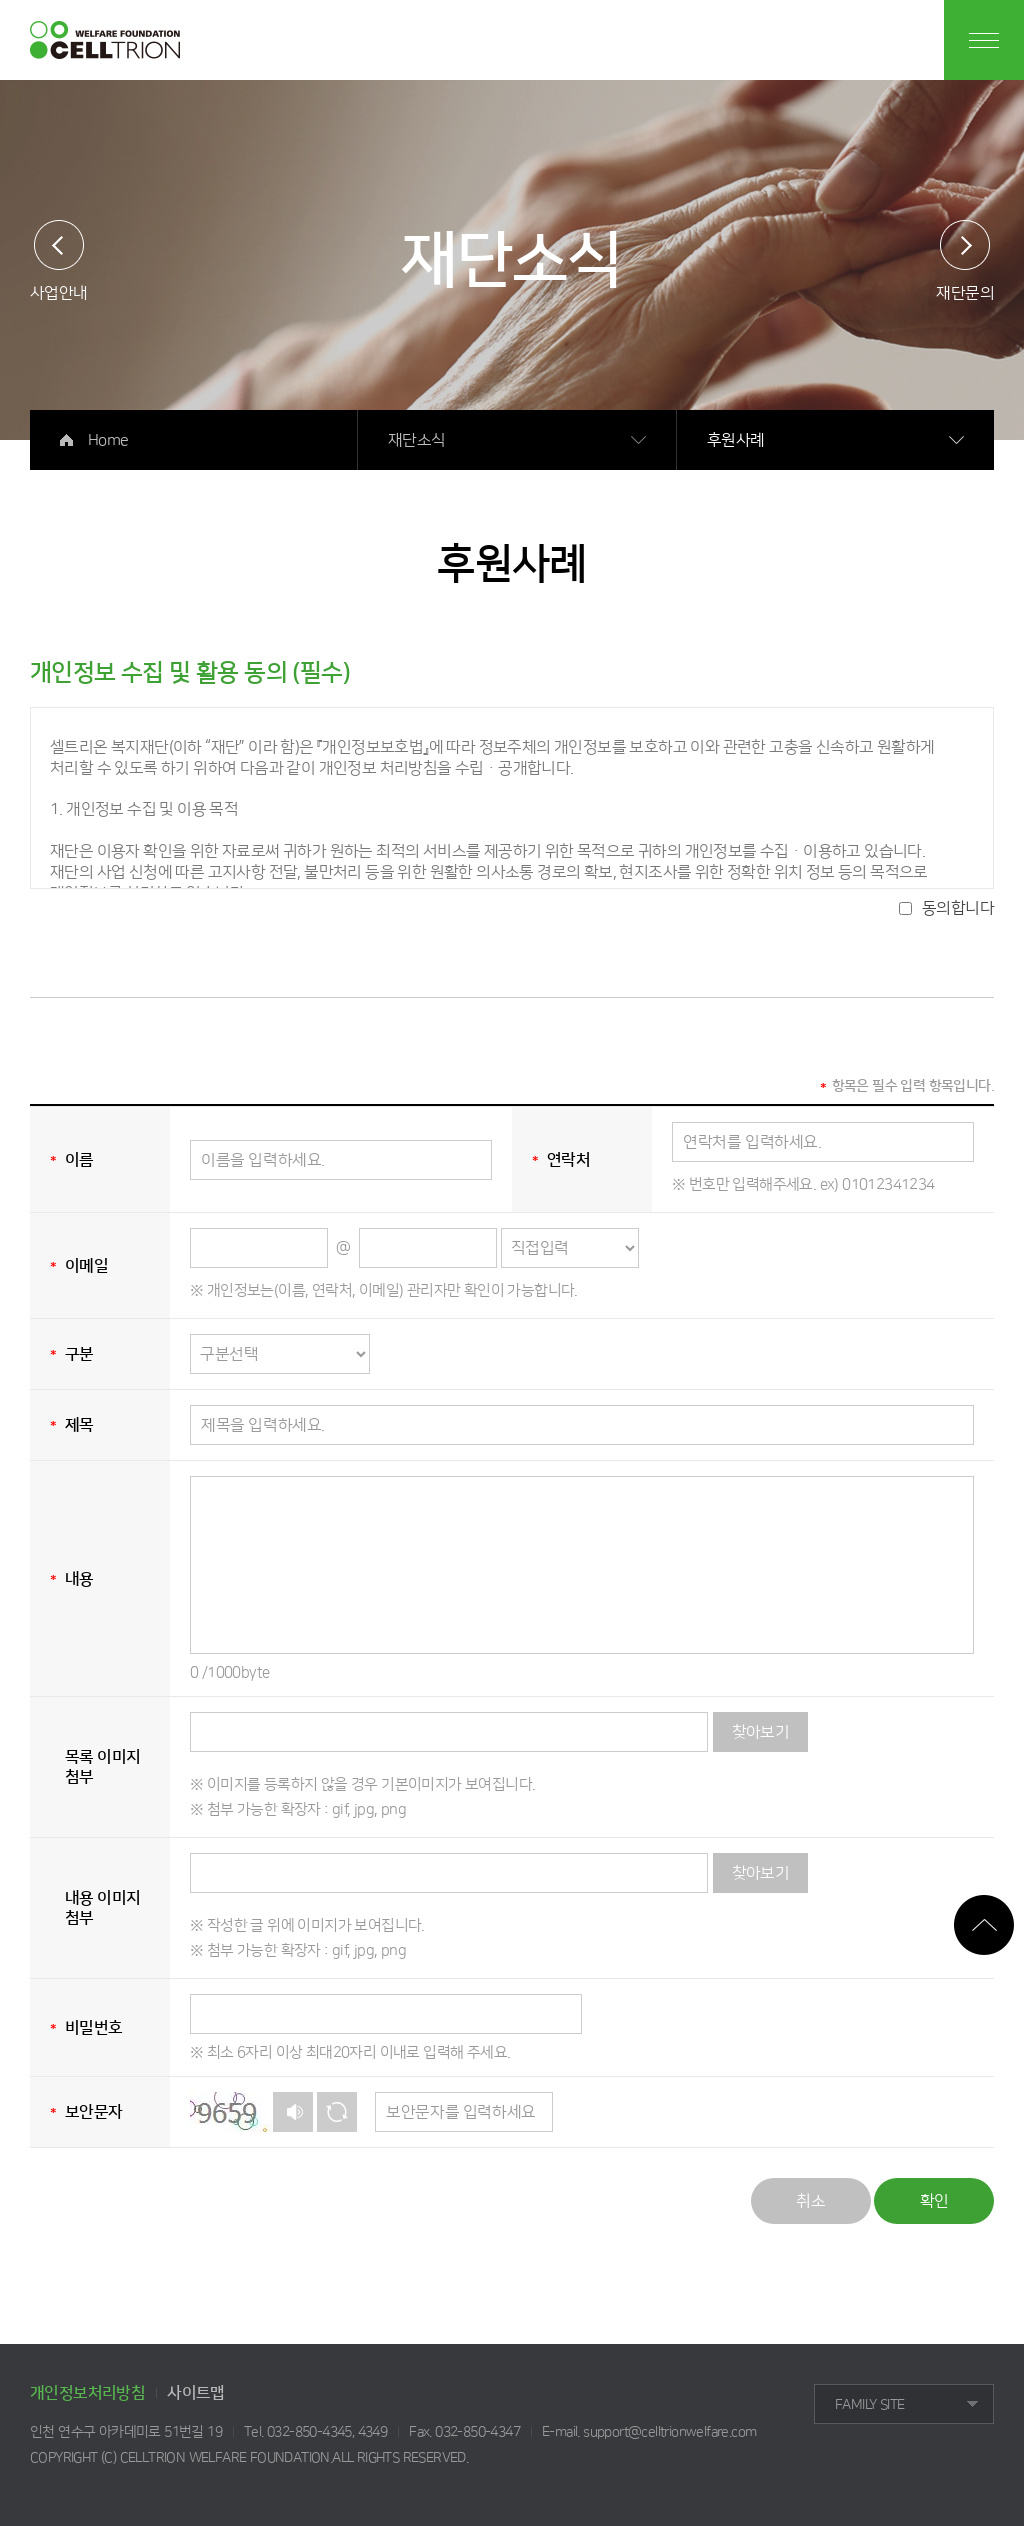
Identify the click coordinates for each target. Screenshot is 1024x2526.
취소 (810, 2201)
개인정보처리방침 (87, 2393)
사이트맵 (196, 2393)
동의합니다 (958, 908)
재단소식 (417, 440)
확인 (934, 2201)
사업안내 (59, 292)
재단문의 (965, 292)
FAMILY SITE (869, 2405)
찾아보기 (761, 1732)
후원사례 (736, 440)
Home (108, 440)
